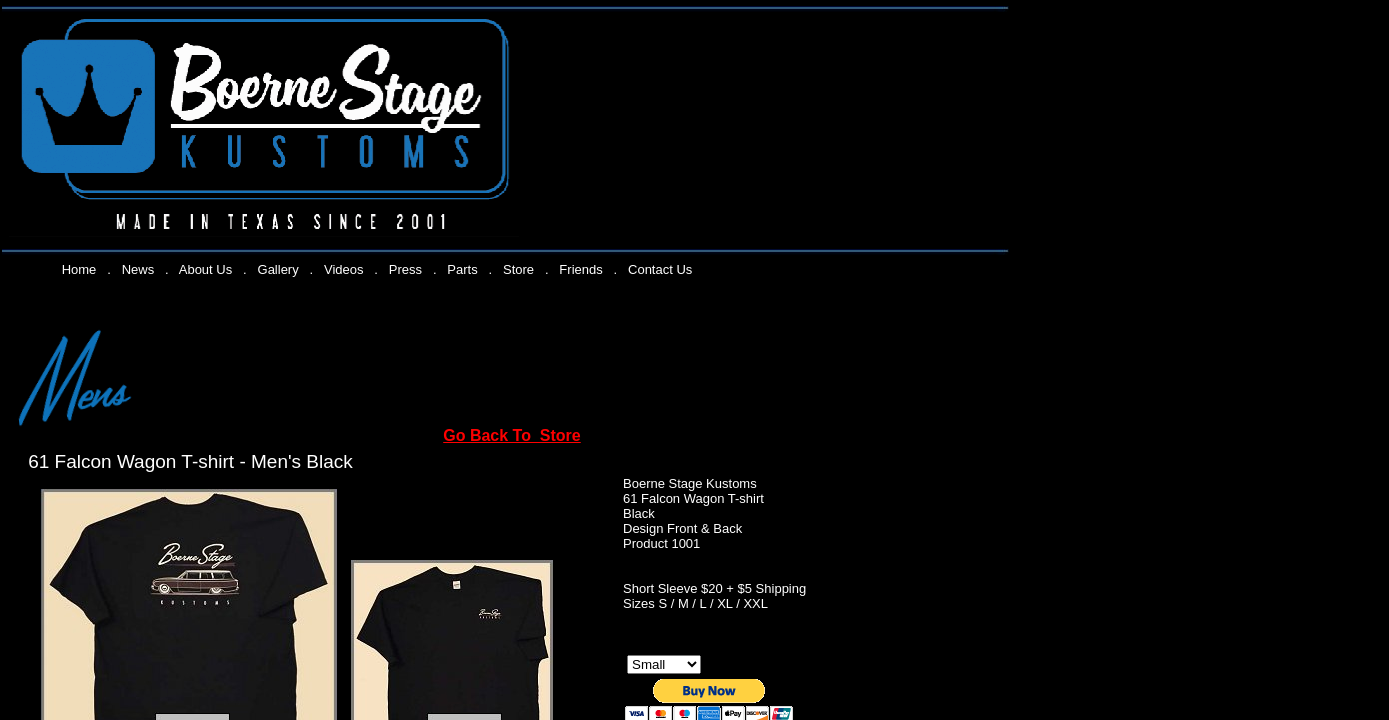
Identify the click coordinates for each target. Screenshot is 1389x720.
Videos (344, 269)
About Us (205, 269)
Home (79, 269)
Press (405, 269)
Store (518, 269)
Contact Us (660, 269)
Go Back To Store (512, 435)
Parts (462, 269)
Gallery (278, 269)
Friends (580, 269)
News (138, 269)
